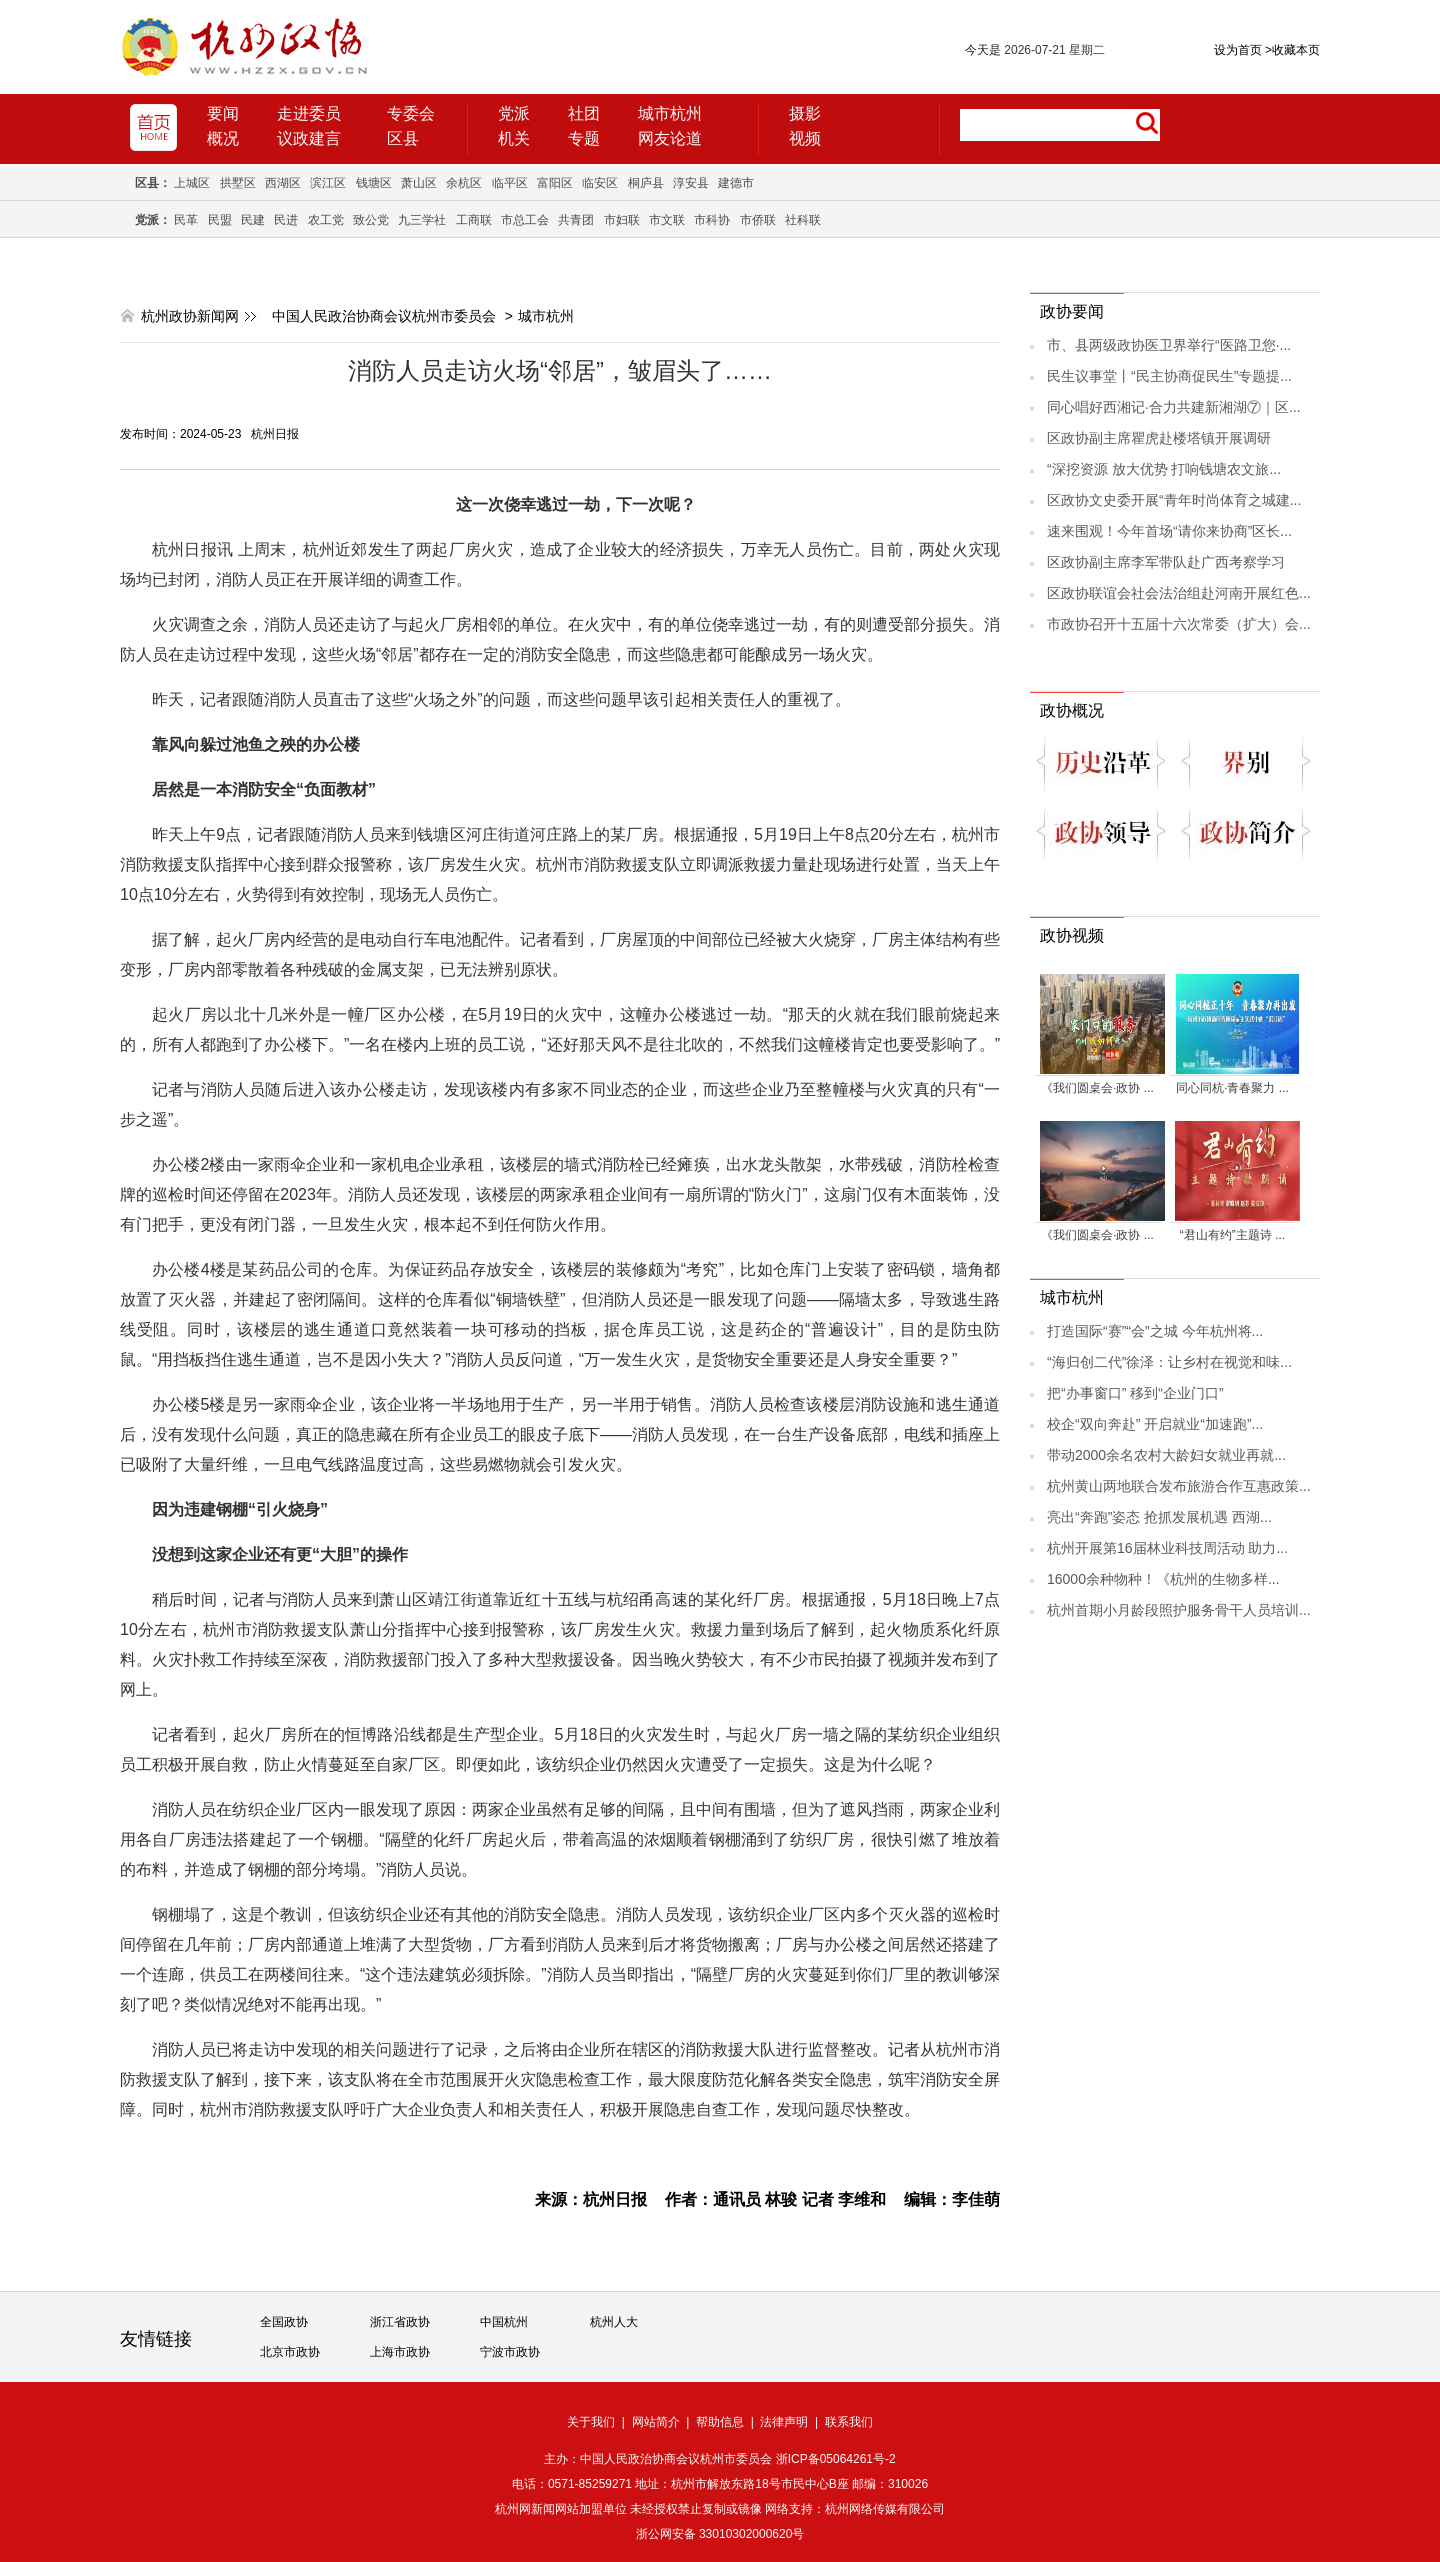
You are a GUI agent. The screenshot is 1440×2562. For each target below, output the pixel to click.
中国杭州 (504, 2322)
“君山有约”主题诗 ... (1232, 1235)
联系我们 (849, 2422)
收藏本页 (1292, 50)
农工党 (326, 220)
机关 (514, 138)
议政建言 (309, 138)
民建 (253, 220)
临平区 (510, 183)
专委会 (411, 113)
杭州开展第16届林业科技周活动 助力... (1167, 1548)
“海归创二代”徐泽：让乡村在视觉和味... (1169, 1362)
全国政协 (284, 2322)
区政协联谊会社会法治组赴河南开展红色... (1179, 593)
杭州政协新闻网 (190, 316)
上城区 (192, 183)
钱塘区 (374, 183)
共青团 (576, 220)
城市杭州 (670, 113)
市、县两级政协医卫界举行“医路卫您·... (1169, 345)
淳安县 (691, 183)
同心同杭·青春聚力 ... (1232, 1088)
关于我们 (591, 2422)
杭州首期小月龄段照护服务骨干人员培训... (1179, 1610)
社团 (584, 113)
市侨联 (758, 220)
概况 (223, 138)
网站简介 (656, 2422)
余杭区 (464, 183)
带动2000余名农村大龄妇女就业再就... (1166, 1455)
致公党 (371, 220)
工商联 (474, 220)
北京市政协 (290, 2352)
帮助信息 (720, 2422)
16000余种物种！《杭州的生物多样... (1163, 1579)
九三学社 (422, 220)
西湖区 (283, 183)
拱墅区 (238, 183)
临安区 (600, 183)
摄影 (805, 113)
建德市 (736, 183)
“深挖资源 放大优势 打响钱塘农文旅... (1164, 469)
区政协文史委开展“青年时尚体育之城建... (1174, 500)
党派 (514, 113)
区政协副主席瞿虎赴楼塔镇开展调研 (1159, 438)
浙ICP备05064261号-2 (836, 2459)
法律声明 (784, 2422)
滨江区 (328, 183)
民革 (186, 220)
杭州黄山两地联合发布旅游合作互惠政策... (1179, 1486)
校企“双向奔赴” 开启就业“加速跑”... (1155, 1424)
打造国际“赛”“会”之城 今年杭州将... (1155, 1331)
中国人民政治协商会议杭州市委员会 (384, 316)
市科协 (712, 220)
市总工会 (525, 220)
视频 (805, 138)
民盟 (220, 220)
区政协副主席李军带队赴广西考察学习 (1166, 562)
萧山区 (419, 183)
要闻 (223, 113)
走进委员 (309, 113)
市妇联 (622, 220)
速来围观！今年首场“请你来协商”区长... (1169, 531)
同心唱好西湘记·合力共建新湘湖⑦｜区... (1174, 407)
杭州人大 (614, 2322)
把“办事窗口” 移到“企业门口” (1135, 1393)
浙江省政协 (400, 2322)
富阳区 (555, 183)
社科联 (803, 220)
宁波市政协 (510, 2352)
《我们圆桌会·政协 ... (1097, 1088)
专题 (584, 138)
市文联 (667, 220)
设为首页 (1238, 50)
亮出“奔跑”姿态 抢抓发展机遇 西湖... (1159, 1517)
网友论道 (670, 138)
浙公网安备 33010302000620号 (720, 2534)
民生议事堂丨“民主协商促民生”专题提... (1169, 376)
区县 (403, 138)
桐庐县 (646, 183)
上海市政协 (400, 2352)
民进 (286, 220)
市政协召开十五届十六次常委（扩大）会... (1179, 624)
